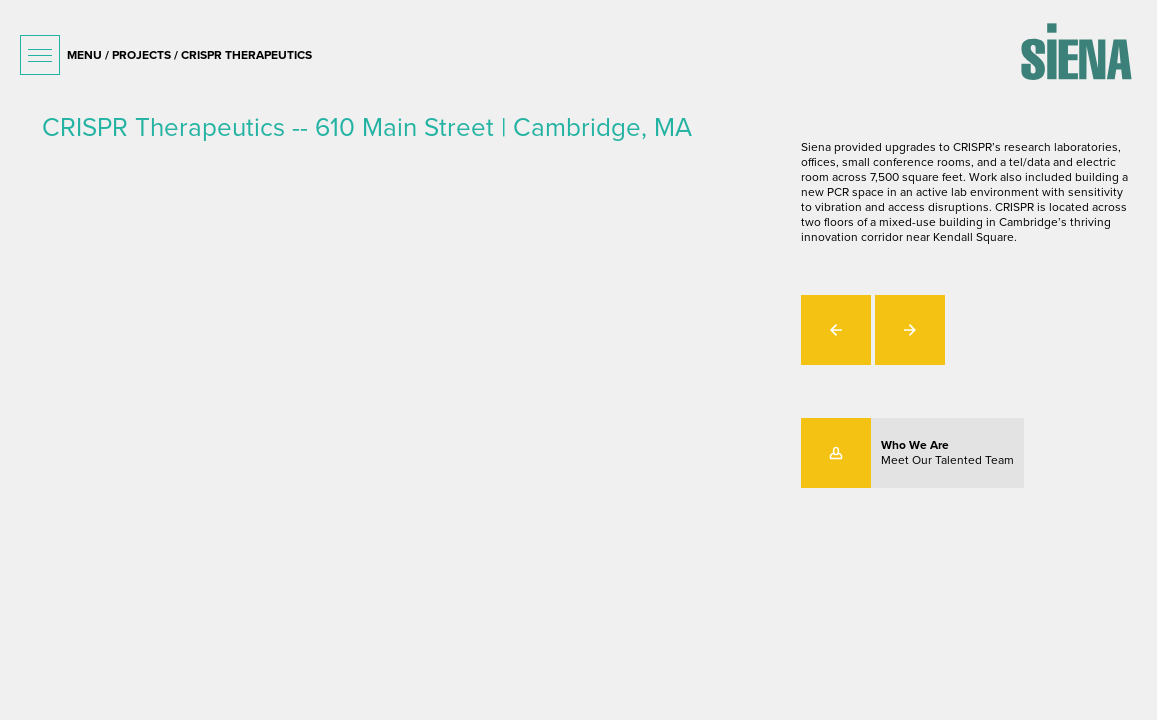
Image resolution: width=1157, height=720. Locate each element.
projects (141, 55)
